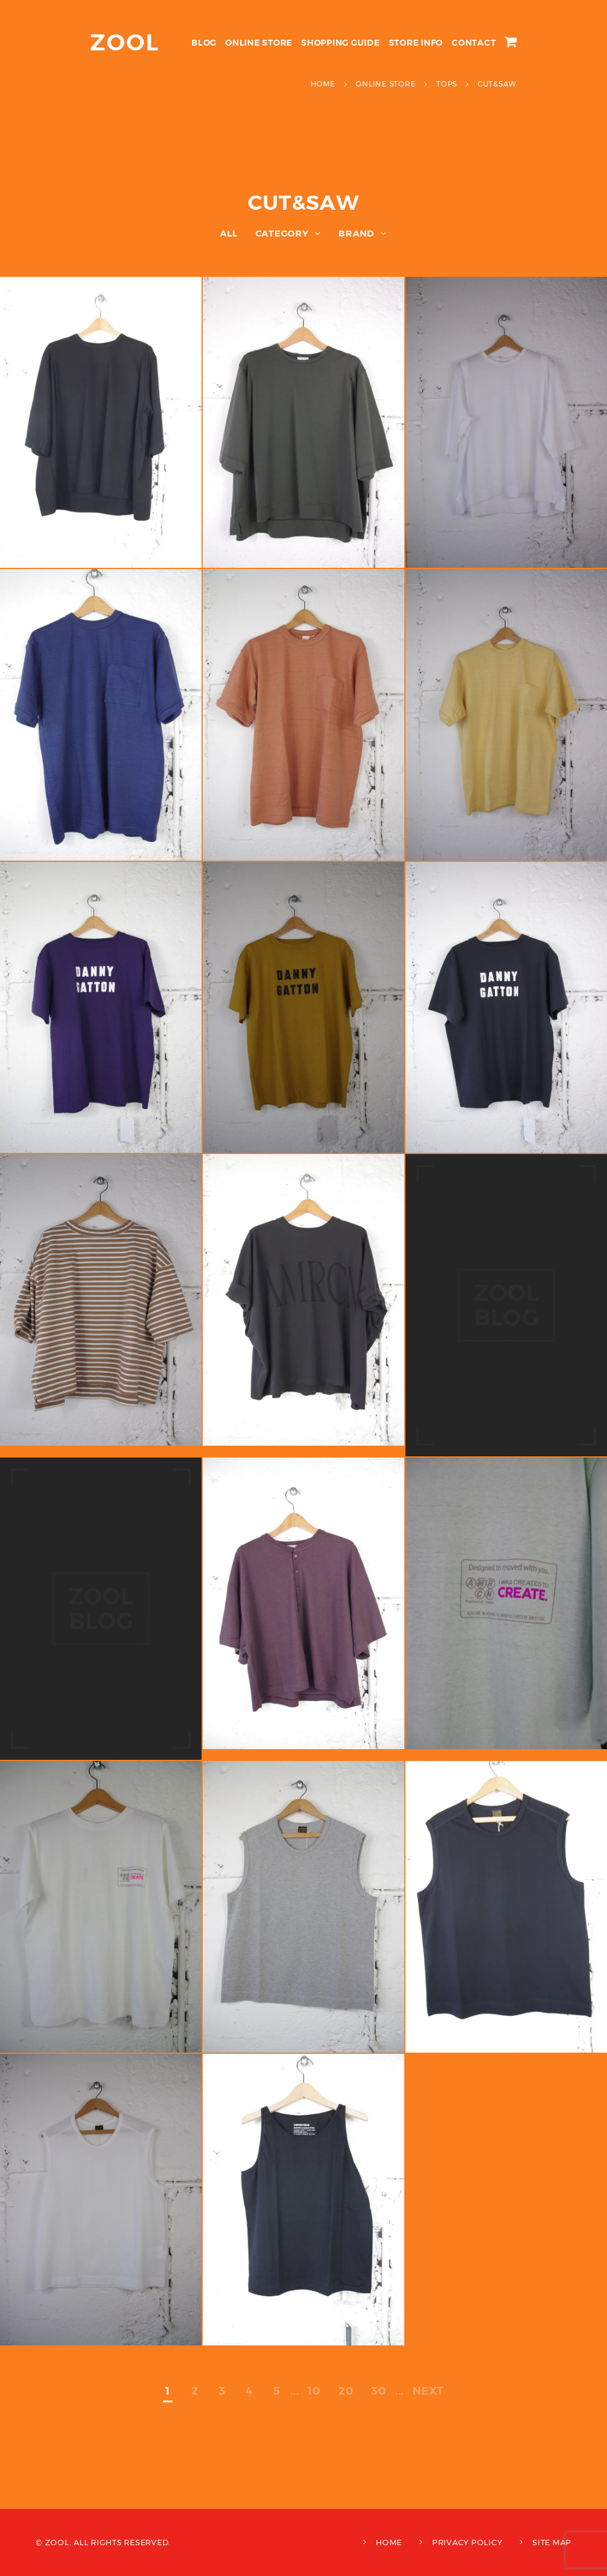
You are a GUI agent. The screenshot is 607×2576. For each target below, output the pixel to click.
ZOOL (124, 42)
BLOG (203, 42)
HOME (389, 2542)
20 (346, 2391)
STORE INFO (416, 42)
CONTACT (474, 42)
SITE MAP (551, 2542)
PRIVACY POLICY (467, 2542)
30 (378, 2391)
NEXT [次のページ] (428, 2391)
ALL (228, 233)
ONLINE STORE (258, 42)
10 (314, 2391)
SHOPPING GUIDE (340, 42)
